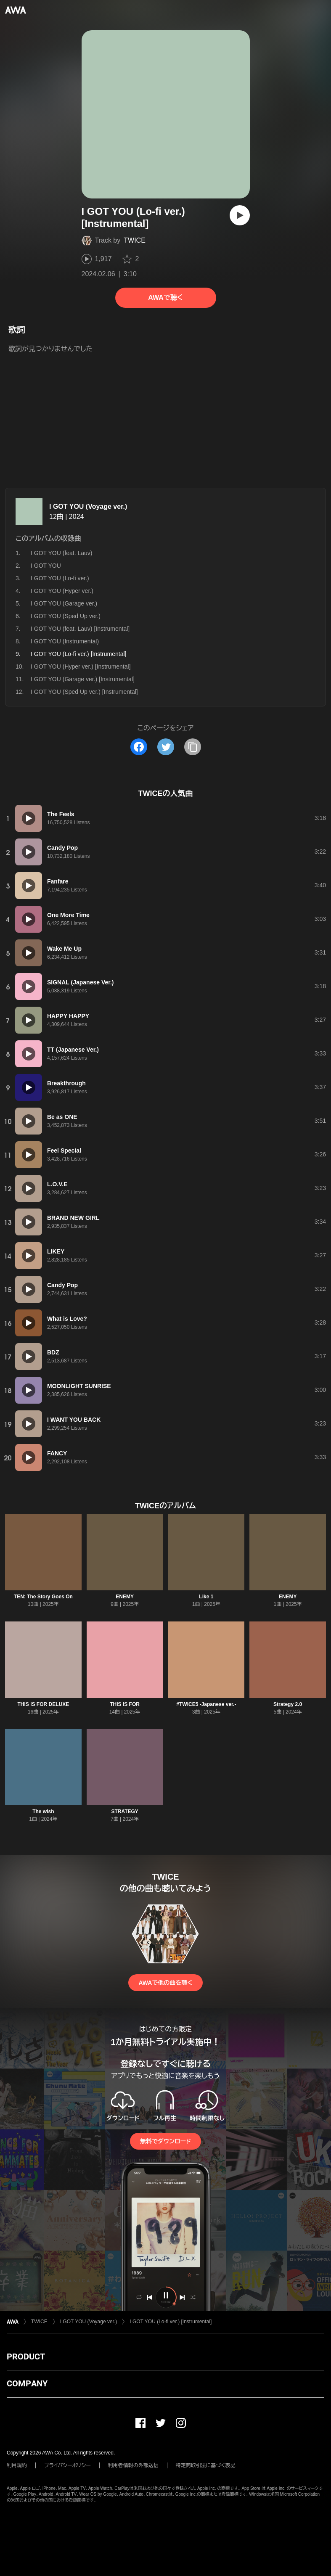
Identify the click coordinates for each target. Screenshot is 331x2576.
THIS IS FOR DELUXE (43, 1704)
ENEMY (125, 1597)
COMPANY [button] (27, 2383)
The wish (43, 1811)
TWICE (135, 240)
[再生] (240, 215)
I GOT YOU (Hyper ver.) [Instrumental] (81, 666)
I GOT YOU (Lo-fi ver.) (60, 578)
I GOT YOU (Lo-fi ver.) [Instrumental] (171, 2322)
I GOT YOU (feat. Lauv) (62, 553)
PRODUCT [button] (26, 2356)
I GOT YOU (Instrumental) (65, 641)
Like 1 (206, 1597)
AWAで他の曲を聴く (165, 1982)
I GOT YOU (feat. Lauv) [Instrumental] (80, 628)
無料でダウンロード (165, 2141)
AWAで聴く (165, 297)
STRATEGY (124, 1811)
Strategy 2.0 (287, 1704)
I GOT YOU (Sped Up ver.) (66, 616)
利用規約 (17, 2465)
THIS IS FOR (125, 1704)
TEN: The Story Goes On (43, 1597)
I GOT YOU (46, 565)
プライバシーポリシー (67, 2465)
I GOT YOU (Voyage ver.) (88, 506)
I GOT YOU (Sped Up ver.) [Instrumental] (84, 691)
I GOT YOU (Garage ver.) (64, 603)
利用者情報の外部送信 (133, 2465)
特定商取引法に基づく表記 (206, 2465)
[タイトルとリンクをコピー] (192, 746)
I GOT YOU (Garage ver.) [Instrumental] (83, 679)
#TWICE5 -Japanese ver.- (206, 1704)
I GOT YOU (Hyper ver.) (62, 590)
